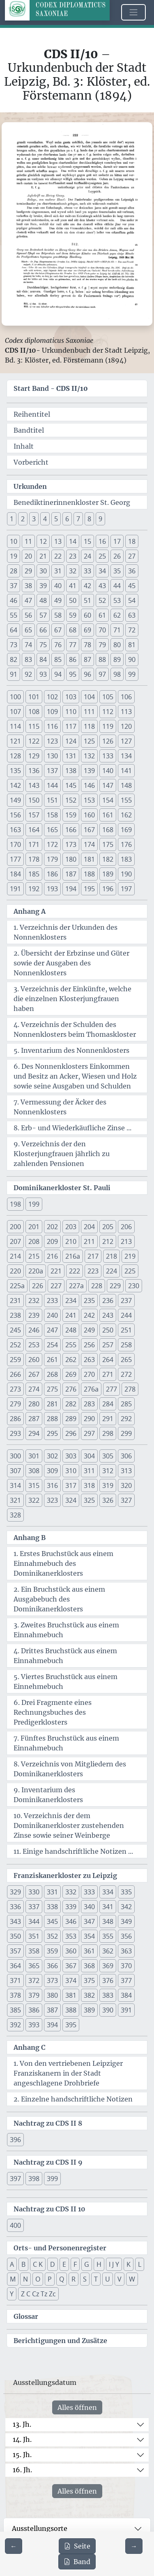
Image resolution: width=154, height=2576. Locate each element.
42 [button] (87, 585)
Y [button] (12, 2293)
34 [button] (102, 570)
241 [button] (70, 1315)
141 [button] (126, 770)
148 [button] (126, 785)
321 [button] (15, 1500)
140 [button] (107, 770)
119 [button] (107, 726)
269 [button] (70, 1374)
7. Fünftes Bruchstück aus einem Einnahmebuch (66, 1743)
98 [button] (117, 674)
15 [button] (87, 541)
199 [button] (33, 1204)
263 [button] (89, 1359)
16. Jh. (22, 2470)
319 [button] (107, 1485)
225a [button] (17, 1285)
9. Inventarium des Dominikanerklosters (48, 1795)
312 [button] (107, 1470)
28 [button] (13, 570)
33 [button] (87, 570)
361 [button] (89, 1950)
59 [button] (72, 615)
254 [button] (52, 1344)
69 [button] (87, 629)
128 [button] (15, 755)
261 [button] (52, 1359)
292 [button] (126, 1418)
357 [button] (15, 1950)
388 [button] (70, 2010)
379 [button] (33, 1995)
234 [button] (70, 1300)
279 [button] (15, 1403)
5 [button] (56, 518)
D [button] (52, 2264)
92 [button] (28, 674)
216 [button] (52, 1256)
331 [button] (52, 1891)
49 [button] (58, 600)
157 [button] (33, 814)
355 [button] (107, 1936)
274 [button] (33, 1389)
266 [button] (15, 1374)
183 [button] (126, 859)
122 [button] (33, 741)
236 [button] (107, 1300)
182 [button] (107, 859)
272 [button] (126, 1374)
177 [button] (15, 859)
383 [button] (107, 1995)
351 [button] (33, 1936)
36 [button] (132, 570)
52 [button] (102, 600)
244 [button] (126, 1315)
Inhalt (24, 446)
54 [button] (132, 600)
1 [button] (12, 518)
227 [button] (56, 1285)
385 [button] (15, 2010)
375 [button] (89, 1980)
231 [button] (15, 1300)
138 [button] (70, 770)
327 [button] (126, 1500)
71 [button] (117, 629)
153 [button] (89, 800)
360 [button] (70, 1950)
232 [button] (33, 1300)
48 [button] (43, 600)
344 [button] (33, 1921)
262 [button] (70, 1359)
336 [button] (15, 1906)
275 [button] (52, 1389)
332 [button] (70, 1891)
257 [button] (107, 1344)
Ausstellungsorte (39, 2528)
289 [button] (70, 1418)
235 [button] (89, 1300)
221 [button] (56, 1270)
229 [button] (115, 1285)
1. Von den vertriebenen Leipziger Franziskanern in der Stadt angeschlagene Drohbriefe (68, 2073)
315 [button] (33, 1485)
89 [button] (117, 659)
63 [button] (132, 615)
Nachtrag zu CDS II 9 (48, 2162)
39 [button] (43, 585)
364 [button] (15, 1965)
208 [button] (33, 1241)
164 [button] (33, 829)
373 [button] (52, 1980)
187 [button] (70, 873)
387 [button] (52, 2010)
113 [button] (126, 711)
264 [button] (107, 1359)
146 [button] (89, 785)
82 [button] (13, 659)
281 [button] (52, 1403)
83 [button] (28, 659)
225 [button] (130, 1270)
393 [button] (33, 2024)
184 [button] (15, 873)
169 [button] (126, 829)
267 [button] (33, 1374)
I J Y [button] (114, 2264)
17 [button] (117, 541)
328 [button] (15, 1515)
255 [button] (70, 1344)
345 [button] (52, 1921)
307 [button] (15, 1470)
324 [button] (70, 1500)
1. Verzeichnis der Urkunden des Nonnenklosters (65, 932)
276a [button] (91, 1389)
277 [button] (111, 1389)
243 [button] (107, 1315)
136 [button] (33, 770)
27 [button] (132, 556)
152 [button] (70, 800)
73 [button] (13, 644)
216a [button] (72, 1256)
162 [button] (126, 814)
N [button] (25, 2279)
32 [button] (72, 570)
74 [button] (28, 644)
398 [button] (33, 2178)
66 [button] (43, 629)
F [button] (75, 2264)
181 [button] (89, 859)
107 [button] (15, 711)
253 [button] (33, 1344)
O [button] (37, 2279)
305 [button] (107, 1455)
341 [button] (107, 1906)
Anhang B (30, 1537)
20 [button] (28, 556)
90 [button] (132, 659)
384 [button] (126, 1995)
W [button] (132, 2279)
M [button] (13, 2279)
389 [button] (89, 2010)
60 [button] (87, 615)
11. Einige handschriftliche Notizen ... (73, 1851)
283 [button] (89, 1403)
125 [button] (89, 741)
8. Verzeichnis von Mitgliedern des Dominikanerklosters (70, 1769)
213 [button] (126, 1241)
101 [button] (33, 696)
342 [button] (126, 1906)
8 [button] (89, 518)
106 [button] (126, 696)
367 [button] (70, 1965)
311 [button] (89, 1470)
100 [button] (15, 696)
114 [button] (15, 726)
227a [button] (76, 1285)
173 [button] (70, 844)
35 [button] (117, 570)
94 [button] (58, 674)
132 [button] (89, 755)
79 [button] (102, 644)
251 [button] (126, 1330)
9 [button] (100, 518)
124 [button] (70, 741)
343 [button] (15, 1921)
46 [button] (13, 600)
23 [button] (72, 556)
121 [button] (15, 741)
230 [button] (133, 1285)
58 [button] (58, 615)
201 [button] (33, 1226)
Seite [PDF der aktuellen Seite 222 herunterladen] (77, 2546)
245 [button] (15, 1330)
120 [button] (126, 726)
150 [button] (33, 800)
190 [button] (126, 873)
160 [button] (89, 814)
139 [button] (89, 770)
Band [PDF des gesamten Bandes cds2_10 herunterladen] (77, 2562)
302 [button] (52, 1455)
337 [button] (33, 1906)
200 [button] (15, 1226)
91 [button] (13, 674)
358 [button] (33, 1950)
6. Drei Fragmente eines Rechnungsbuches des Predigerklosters (53, 1712)
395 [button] (70, 2024)
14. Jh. (22, 2439)
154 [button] (107, 800)
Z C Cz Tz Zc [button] (38, 2293)
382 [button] (89, 1995)
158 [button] (52, 814)
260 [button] (33, 1359)
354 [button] (89, 1936)
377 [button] (126, 1980)
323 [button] (52, 1500)
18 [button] (132, 541)
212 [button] (107, 1241)
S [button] (85, 2279)
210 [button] (70, 1241)
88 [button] (102, 659)
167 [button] (89, 829)
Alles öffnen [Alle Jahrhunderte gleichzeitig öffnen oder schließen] (77, 2407)
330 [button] (33, 1891)
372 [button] (33, 1980)
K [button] (128, 2264)
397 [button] (15, 2178)
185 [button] (33, 873)
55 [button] (13, 615)
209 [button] (52, 1241)
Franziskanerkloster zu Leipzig (65, 1875)
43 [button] (102, 585)
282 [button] (70, 1403)
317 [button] (70, 1485)
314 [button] (15, 1485)
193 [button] (52, 888)
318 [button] (89, 1485)
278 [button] (130, 1389)
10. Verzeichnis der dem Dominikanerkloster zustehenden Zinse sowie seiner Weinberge (69, 1825)
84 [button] (43, 659)
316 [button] (52, 1485)
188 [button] (89, 873)
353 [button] (70, 1936)
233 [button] (52, 1300)
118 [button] (89, 726)
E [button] (64, 2264)
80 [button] (117, 644)
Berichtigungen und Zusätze (60, 2340)
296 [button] (70, 1433)
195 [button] (89, 888)
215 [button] (33, 1256)
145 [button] (70, 785)
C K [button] (38, 2264)
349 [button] (126, 1921)
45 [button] (132, 585)
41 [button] (72, 585)
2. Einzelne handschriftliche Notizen (73, 2099)
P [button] (50, 2279)
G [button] (86, 2264)
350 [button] (15, 1936)
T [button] (96, 2279)
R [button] (73, 2279)
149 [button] (15, 800)
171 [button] (33, 844)
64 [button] (13, 629)
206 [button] (126, 1226)
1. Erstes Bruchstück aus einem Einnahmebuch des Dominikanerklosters (63, 1563)
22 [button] (58, 556)
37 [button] (13, 585)
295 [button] (52, 1433)
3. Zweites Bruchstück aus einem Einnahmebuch (66, 1630)
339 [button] (70, 1906)
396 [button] (15, 2139)
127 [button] (126, 741)
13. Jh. (22, 2424)
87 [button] (87, 659)
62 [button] (117, 615)
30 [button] (43, 570)
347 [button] (89, 1921)
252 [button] (15, 1344)
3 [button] (34, 518)
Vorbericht (31, 462)
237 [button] (126, 1300)
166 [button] (70, 829)
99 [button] (132, 674)
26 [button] (117, 556)
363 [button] (126, 1950)
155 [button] (126, 800)
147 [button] (107, 785)
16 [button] (102, 541)
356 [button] (126, 1936)
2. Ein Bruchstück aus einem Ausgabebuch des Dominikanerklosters (59, 1599)
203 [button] (70, 1226)
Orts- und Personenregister (60, 2248)
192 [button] (33, 888)
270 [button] (89, 1374)
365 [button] (33, 1965)
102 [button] (52, 696)
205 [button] (107, 1226)
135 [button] (15, 770)
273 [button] (15, 1389)
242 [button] (89, 1315)
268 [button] (52, 1374)
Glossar (26, 2316)
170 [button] (15, 844)
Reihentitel (32, 414)
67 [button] (58, 629)
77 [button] (72, 644)
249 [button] (89, 1330)
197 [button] (126, 888)
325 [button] (89, 1500)
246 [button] (33, 1330)
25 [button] (102, 556)
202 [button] (52, 1226)
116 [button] (52, 726)
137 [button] (52, 770)
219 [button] (130, 1256)
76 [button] (58, 644)
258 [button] (126, 1344)
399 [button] (52, 2178)
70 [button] (102, 629)
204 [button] (89, 1226)
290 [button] (89, 1418)
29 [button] (28, 570)
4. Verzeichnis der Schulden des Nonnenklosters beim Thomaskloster (75, 1029)
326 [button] (107, 1500)
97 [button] (102, 674)
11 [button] (28, 541)
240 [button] (52, 1315)
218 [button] (111, 1256)
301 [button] (33, 1455)
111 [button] (89, 711)
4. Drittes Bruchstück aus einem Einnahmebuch (65, 1656)
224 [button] (111, 1270)
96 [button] (87, 674)
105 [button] (107, 696)
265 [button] (126, 1359)
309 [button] (52, 1470)
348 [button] (107, 1921)
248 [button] (70, 1330)
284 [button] (107, 1403)
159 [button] (70, 814)
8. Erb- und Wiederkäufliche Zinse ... (72, 1128)
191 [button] (15, 888)
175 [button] (107, 844)
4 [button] (45, 518)
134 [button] (126, 755)
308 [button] (33, 1470)
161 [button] (107, 814)
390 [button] (107, 2010)
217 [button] (93, 1256)
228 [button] (96, 1285)
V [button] (119, 2279)
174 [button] (89, 844)
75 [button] (43, 644)
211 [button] (89, 1241)
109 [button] (52, 711)
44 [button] (117, 585)
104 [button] (89, 696)
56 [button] (28, 615)
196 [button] (107, 888)
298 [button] (107, 1433)
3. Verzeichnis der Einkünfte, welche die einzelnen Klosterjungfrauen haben (72, 999)
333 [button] (89, 1891)
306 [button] (126, 1455)
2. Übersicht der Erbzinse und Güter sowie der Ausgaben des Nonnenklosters (71, 963)
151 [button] (52, 800)
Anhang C (30, 2047)
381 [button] (70, 1995)
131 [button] (70, 755)
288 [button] (52, 1418)
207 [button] (15, 1241)
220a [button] (35, 1270)
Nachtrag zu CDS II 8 (48, 2123)
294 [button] (33, 1433)
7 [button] (78, 518)
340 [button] (89, 1906)
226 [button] (37, 1285)
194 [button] (70, 888)
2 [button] (23, 518)
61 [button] (102, 615)
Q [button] (61, 2279)
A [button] (12, 2264)
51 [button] (87, 600)
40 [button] (58, 585)
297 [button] (89, 1433)
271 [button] (107, 1374)
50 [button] (72, 600)
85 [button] (58, 659)
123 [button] (52, 741)
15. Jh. (22, 2455)
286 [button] (15, 1418)
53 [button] (117, 600)
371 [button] (15, 1980)
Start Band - (51, 388)
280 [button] (33, 1403)
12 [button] (43, 541)
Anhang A (30, 911)
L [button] (139, 2264)
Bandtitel (29, 430)
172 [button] (52, 844)
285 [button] (126, 1403)
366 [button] (52, 1965)
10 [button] (13, 541)
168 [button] (107, 829)
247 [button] (52, 1330)
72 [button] (132, 629)
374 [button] (70, 1980)
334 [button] (107, 1891)
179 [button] (52, 859)
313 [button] (126, 1470)
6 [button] (67, 518)
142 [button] (15, 785)
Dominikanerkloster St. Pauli (62, 1188)
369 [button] (107, 1965)
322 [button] (33, 1500)
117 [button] (70, 726)
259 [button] (15, 1359)
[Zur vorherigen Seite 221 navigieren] (13, 2546)
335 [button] (126, 1891)
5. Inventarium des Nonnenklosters (71, 1050)
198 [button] (15, 1204)
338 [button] (52, 1906)
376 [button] (107, 1980)
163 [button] (15, 829)
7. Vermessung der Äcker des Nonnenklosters (60, 1107)
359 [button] (52, 1950)
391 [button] (126, 2010)
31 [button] (58, 570)
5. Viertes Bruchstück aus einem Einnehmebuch (65, 1681)
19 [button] (13, 556)
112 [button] (107, 711)
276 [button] (70, 1389)
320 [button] (126, 1485)
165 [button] (52, 829)
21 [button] (43, 556)
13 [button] (58, 541)
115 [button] (33, 726)
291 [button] (107, 1418)
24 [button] (87, 556)
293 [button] (15, 1433)
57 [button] (43, 615)
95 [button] (72, 674)
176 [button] (126, 844)
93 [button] (43, 674)
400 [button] (15, 2225)
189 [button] (107, 873)
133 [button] (107, 755)
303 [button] (70, 1455)
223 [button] (93, 1270)
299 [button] (126, 1433)
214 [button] (15, 1256)
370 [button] (126, 1965)
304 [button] (89, 1455)
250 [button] (107, 1330)
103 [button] (70, 696)
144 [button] (52, 785)
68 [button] (72, 629)
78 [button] (87, 644)
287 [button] (33, 1418)
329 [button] (15, 1891)
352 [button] (52, 1936)
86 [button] (72, 659)
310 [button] (70, 1470)
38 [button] (28, 585)
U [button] (107, 2279)
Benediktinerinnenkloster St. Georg (72, 502)
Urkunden (30, 486)
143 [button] (33, 785)
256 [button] (89, 1344)
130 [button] (52, 755)
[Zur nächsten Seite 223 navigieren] (134, 2546)
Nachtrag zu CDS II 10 (49, 2209)
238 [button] (15, 1315)
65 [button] (28, 629)
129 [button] (33, 755)
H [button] (99, 2264)
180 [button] (70, 859)
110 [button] (70, 711)
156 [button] (15, 814)
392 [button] (15, 2024)
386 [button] (33, 2010)
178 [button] (33, 859)
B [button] (23, 2264)
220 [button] (15, 1270)
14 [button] (72, 541)
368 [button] (89, 1965)
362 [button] (107, 1950)
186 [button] (52, 873)
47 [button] (28, 600)
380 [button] (52, 1995)
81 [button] (132, 644)
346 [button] (70, 1921)
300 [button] (15, 1455)
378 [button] (15, 1995)
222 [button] (74, 1270)
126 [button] (107, 741)
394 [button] (52, 2024)
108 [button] (33, 711)
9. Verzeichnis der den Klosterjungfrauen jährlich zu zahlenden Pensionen (62, 1154)
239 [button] (33, 1315)
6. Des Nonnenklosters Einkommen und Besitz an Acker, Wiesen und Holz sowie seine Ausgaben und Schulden (75, 1076)
